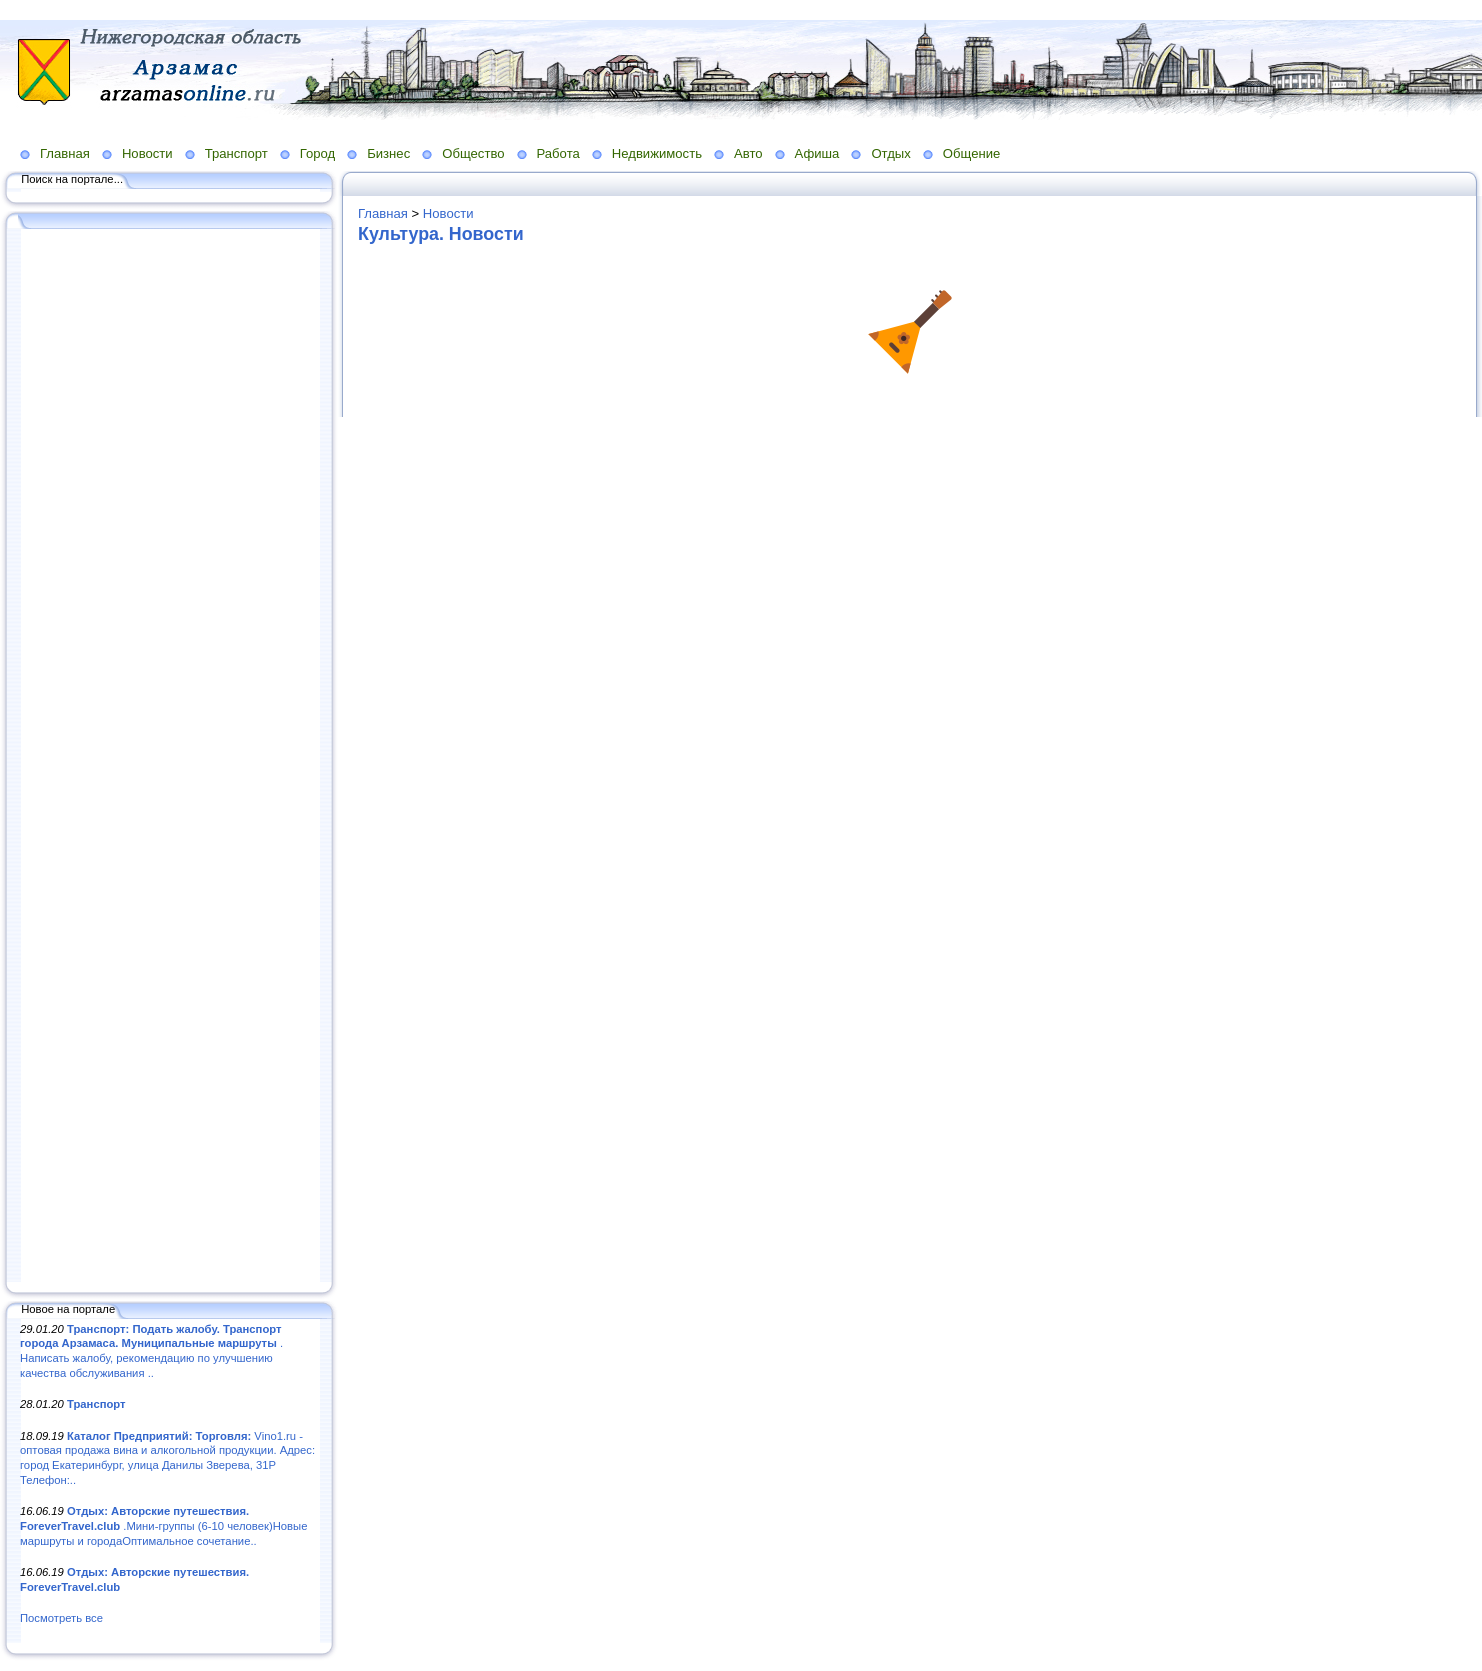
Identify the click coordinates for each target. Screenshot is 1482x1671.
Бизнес (388, 153)
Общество (473, 153)
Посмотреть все (61, 1618)
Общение (972, 153)
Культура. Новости (441, 234)
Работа (558, 153)
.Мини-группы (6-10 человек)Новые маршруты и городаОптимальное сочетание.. (163, 1525)
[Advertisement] (170, 757)
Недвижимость (657, 153)
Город (317, 153)
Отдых (890, 153)
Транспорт (236, 153)
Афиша (817, 153)
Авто (748, 153)
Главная (65, 153)
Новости (147, 153)
